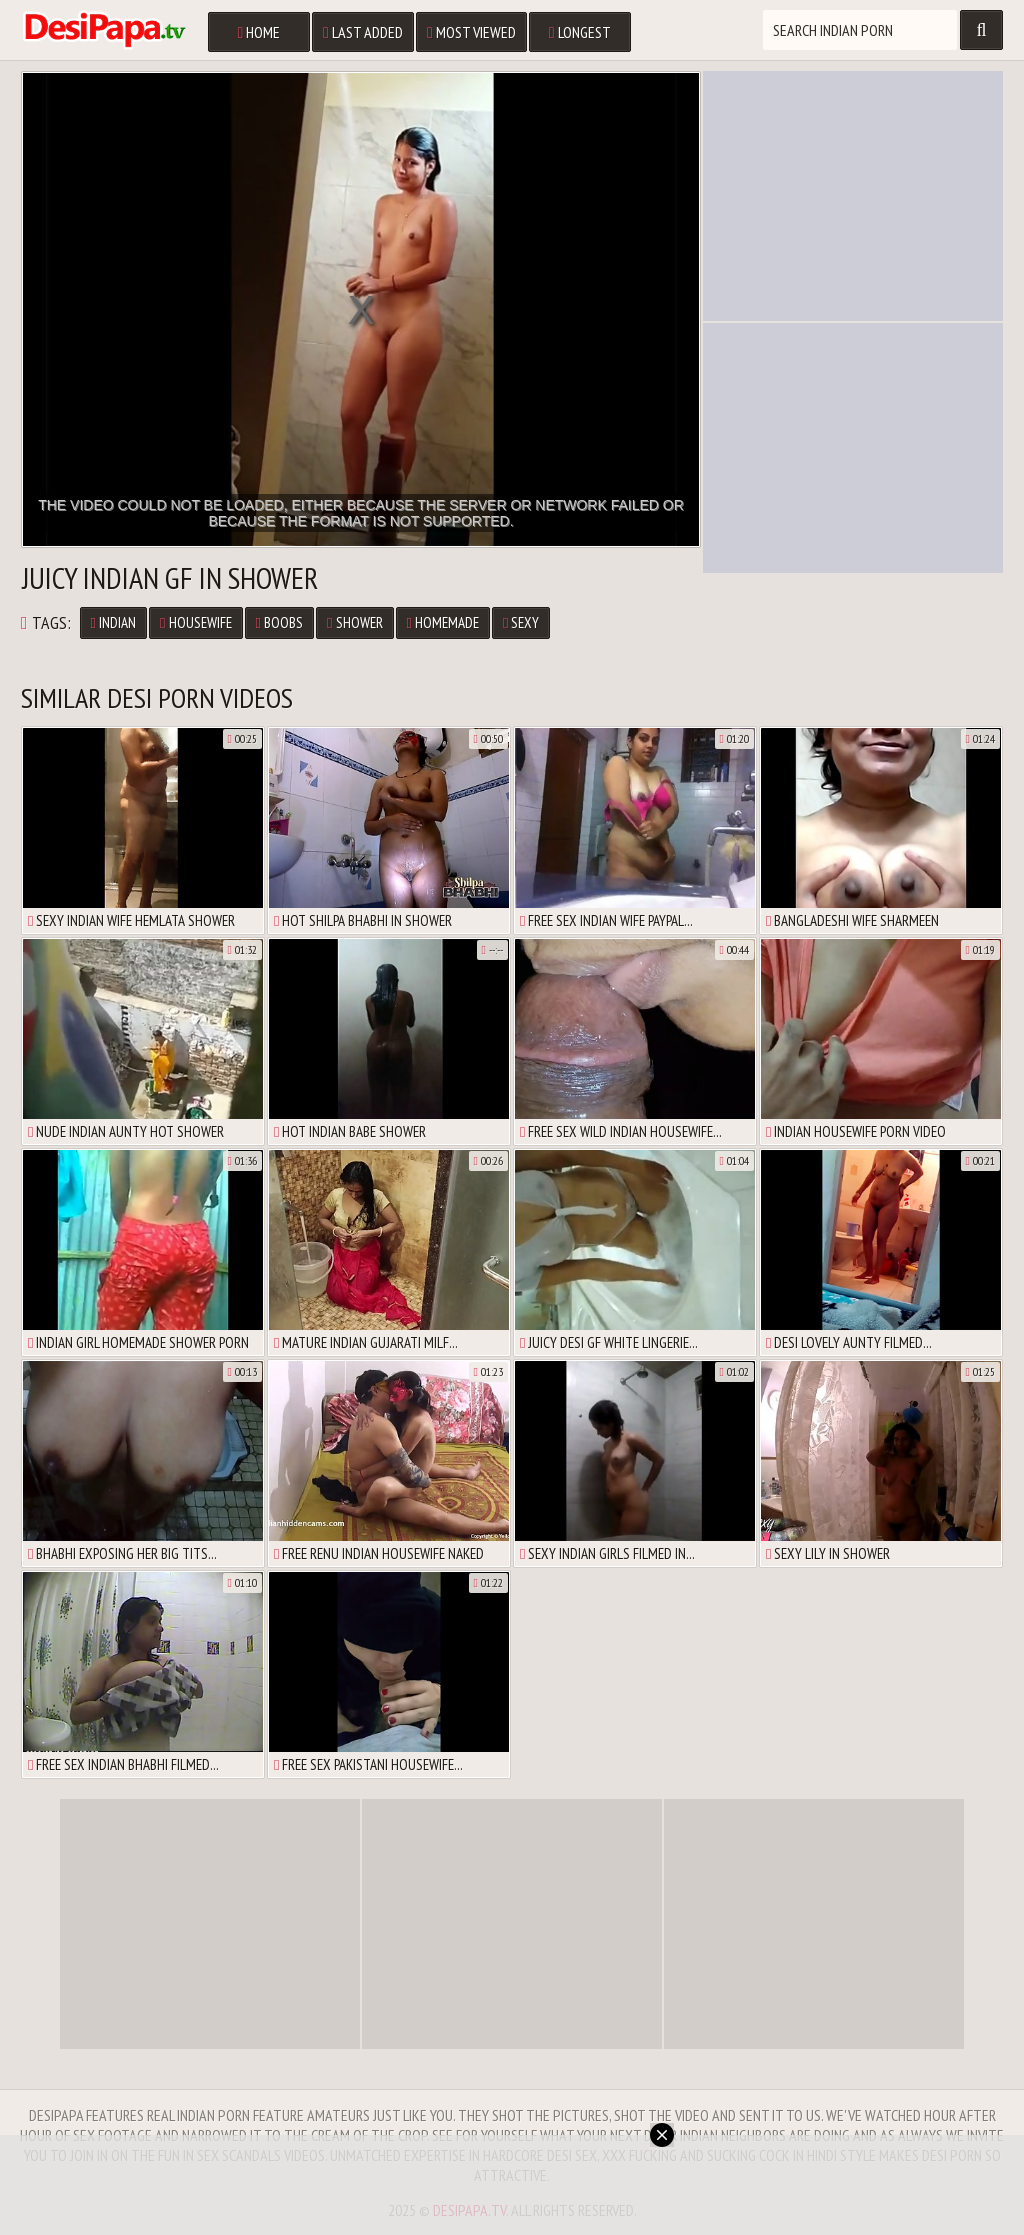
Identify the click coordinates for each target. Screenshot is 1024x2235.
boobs (279, 622)
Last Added (363, 32)
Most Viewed (471, 32)
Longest (580, 32)
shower (354, 622)
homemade (443, 622)
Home (258, 32)
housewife (195, 622)
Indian (113, 622)
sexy (521, 622)
